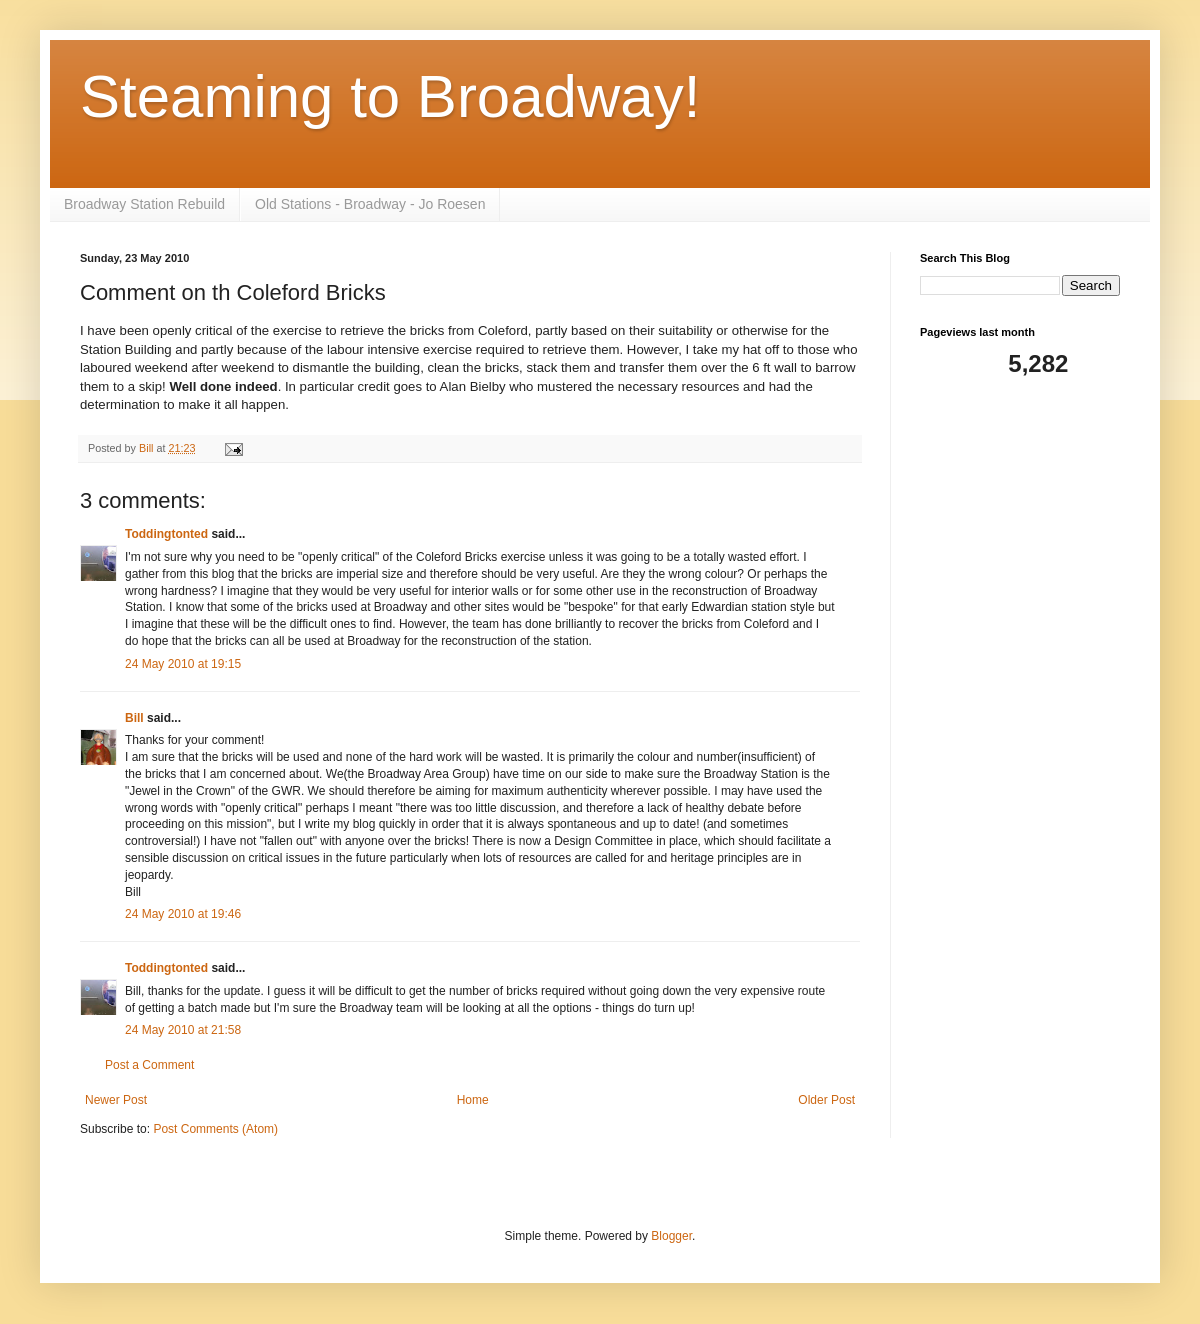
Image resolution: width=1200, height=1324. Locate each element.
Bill (134, 718)
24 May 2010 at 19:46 (183, 914)
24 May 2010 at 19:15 (183, 664)
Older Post (826, 1100)
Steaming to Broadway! (390, 96)
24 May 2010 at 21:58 (183, 1030)
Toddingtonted (166, 534)
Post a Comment (149, 1065)
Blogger (671, 1236)
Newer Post (116, 1100)
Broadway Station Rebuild (144, 204)
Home (473, 1100)
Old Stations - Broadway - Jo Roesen (370, 204)
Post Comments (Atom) (215, 1129)
